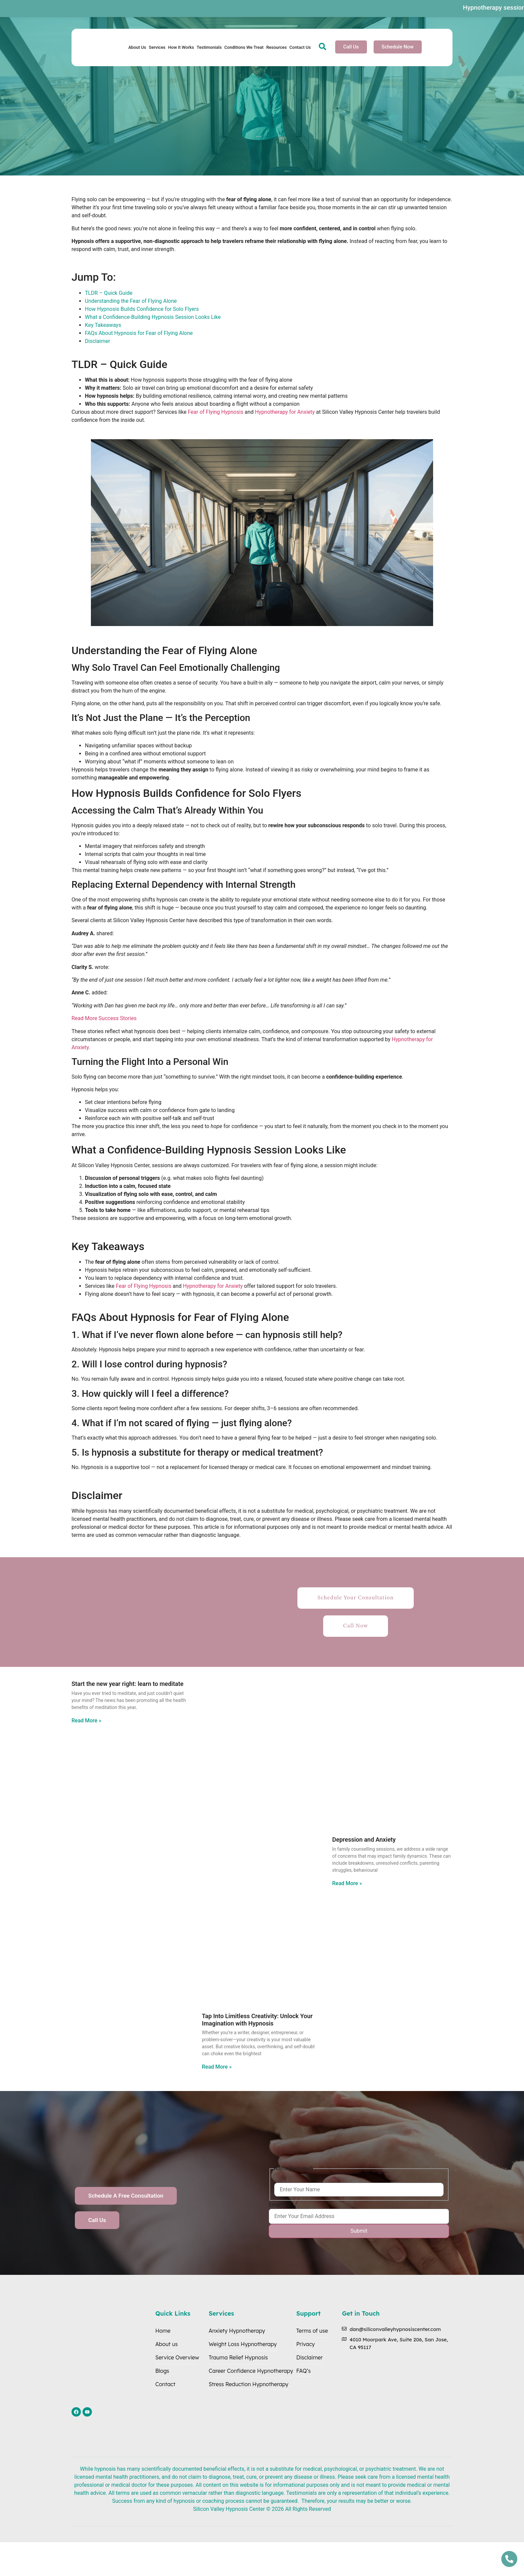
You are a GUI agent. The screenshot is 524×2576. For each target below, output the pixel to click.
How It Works (181, 47)
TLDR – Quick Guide (108, 293)
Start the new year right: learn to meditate (127, 1683)
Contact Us (300, 47)
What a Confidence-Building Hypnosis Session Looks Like (153, 317)
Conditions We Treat (243, 47)
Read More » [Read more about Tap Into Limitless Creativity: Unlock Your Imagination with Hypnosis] (217, 2067)
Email (275, 2205)
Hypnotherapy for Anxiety (284, 412)
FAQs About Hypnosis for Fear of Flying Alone (139, 333)
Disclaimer (97, 341)
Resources (276, 47)
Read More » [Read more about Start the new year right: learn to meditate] (86, 1720)
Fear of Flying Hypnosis (214, 412)
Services (157, 47)
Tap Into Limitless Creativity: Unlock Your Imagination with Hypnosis (257, 2019)
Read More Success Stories (104, 1018)
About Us (137, 47)
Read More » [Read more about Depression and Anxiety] (347, 1883)
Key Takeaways (103, 325)
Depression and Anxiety (364, 1839)
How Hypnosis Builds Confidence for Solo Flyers (142, 309)
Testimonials (209, 47)
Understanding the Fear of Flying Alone (131, 301)
